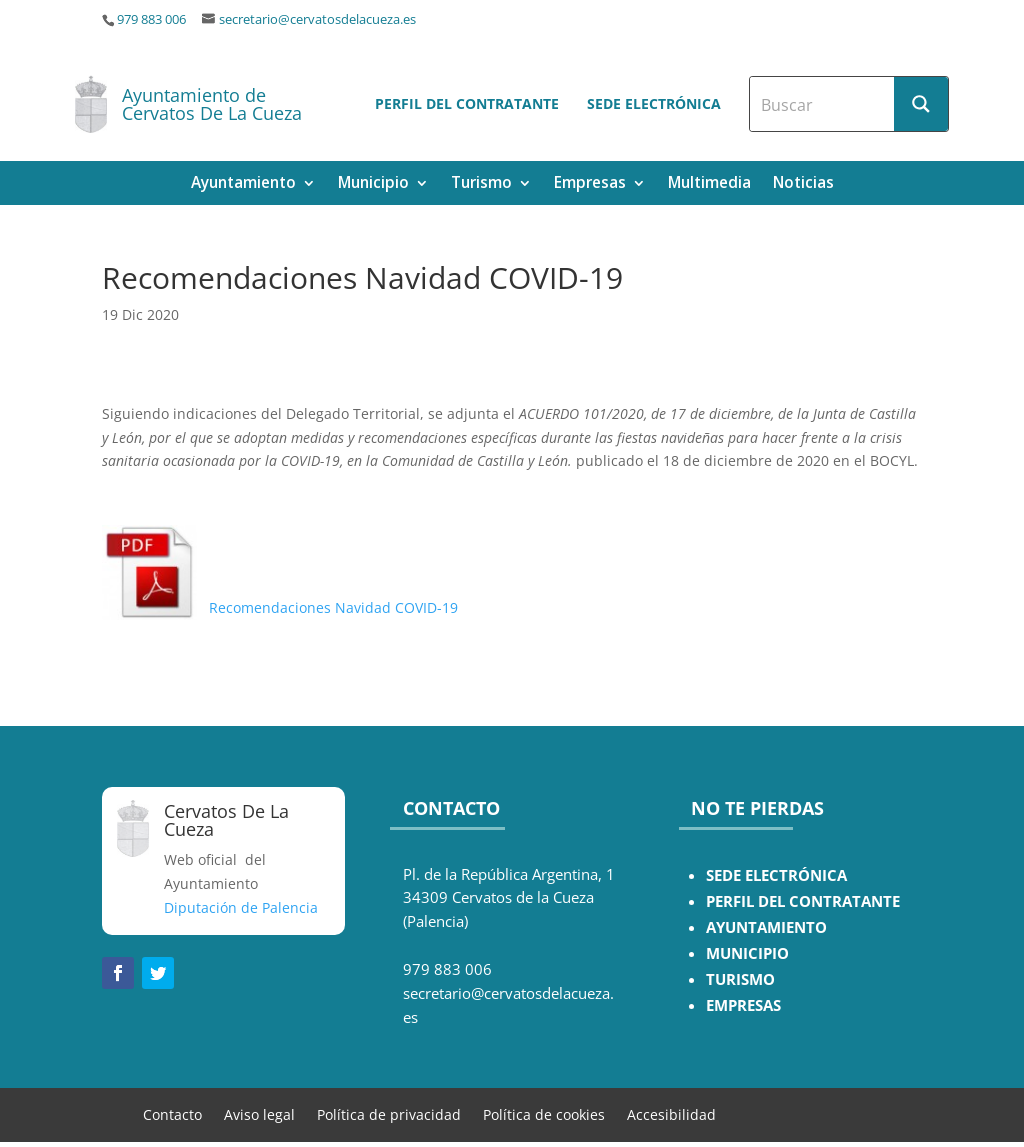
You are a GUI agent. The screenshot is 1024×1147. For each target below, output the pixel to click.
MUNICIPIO (747, 953)
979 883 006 (151, 19)
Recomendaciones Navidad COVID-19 (284, 607)
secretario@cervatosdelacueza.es (317, 19)
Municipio (373, 184)
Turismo (481, 184)
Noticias (803, 184)
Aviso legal (259, 1113)
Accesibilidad (671, 1113)
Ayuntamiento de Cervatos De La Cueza (212, 104)
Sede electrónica (654, 103)
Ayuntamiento (243, 184)
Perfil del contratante (467, 103)
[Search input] (823, 104)
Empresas (590, 184)
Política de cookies (544, 1113)
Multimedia (709, 184)
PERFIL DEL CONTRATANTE (803, 901)
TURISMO (740, 979)
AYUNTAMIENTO (766, 927)
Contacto (172, 1113)
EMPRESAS (743, 1005)
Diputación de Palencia (241, 907)
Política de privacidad (389, 1113)
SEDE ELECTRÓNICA (776, 875)
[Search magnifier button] (921, 104)
